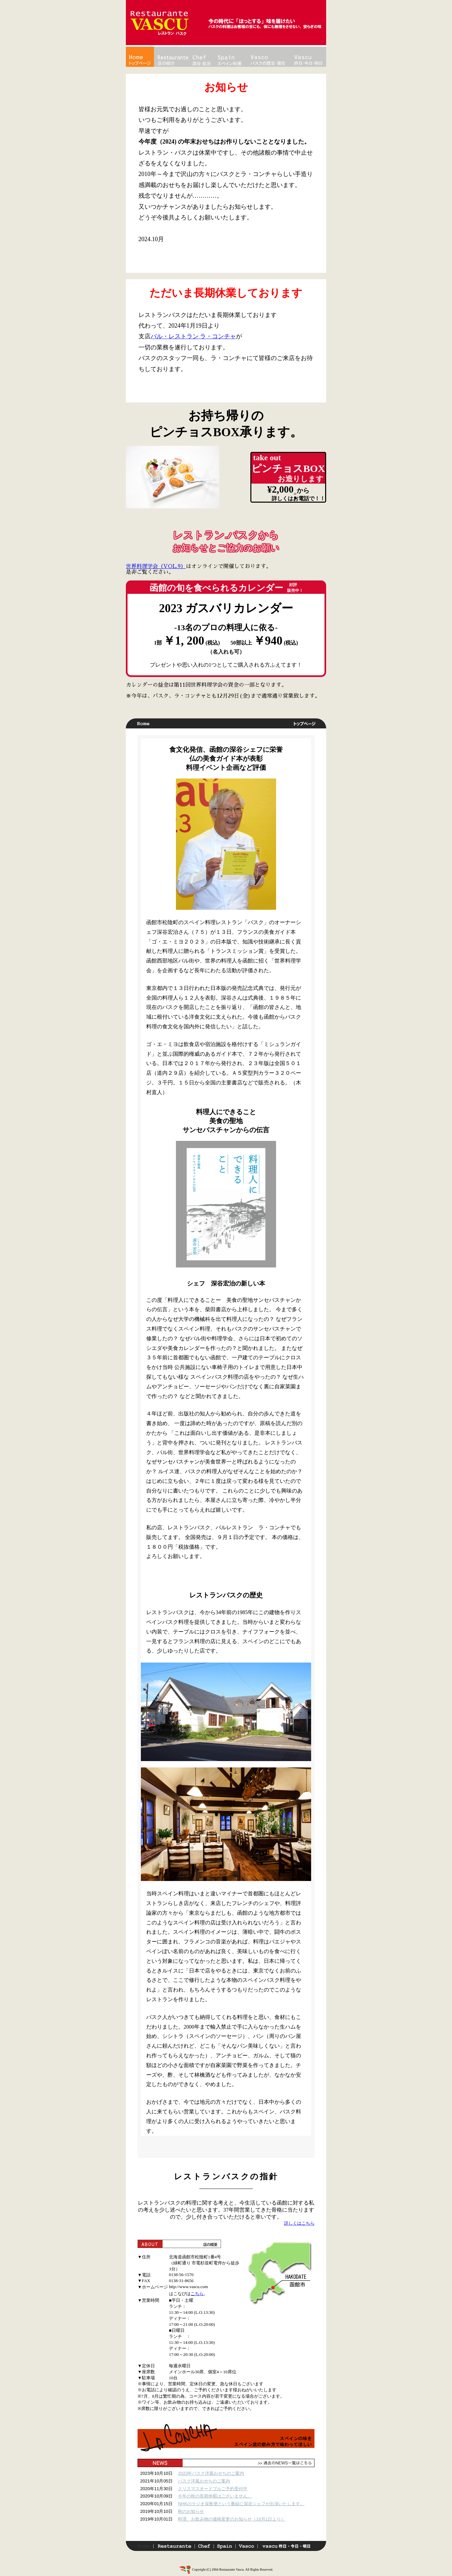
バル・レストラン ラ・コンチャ (193, 336)
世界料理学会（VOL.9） (156, 566)
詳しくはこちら (299, 2223)
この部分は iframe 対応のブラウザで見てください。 (226, 2502)
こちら (197, 2293)
